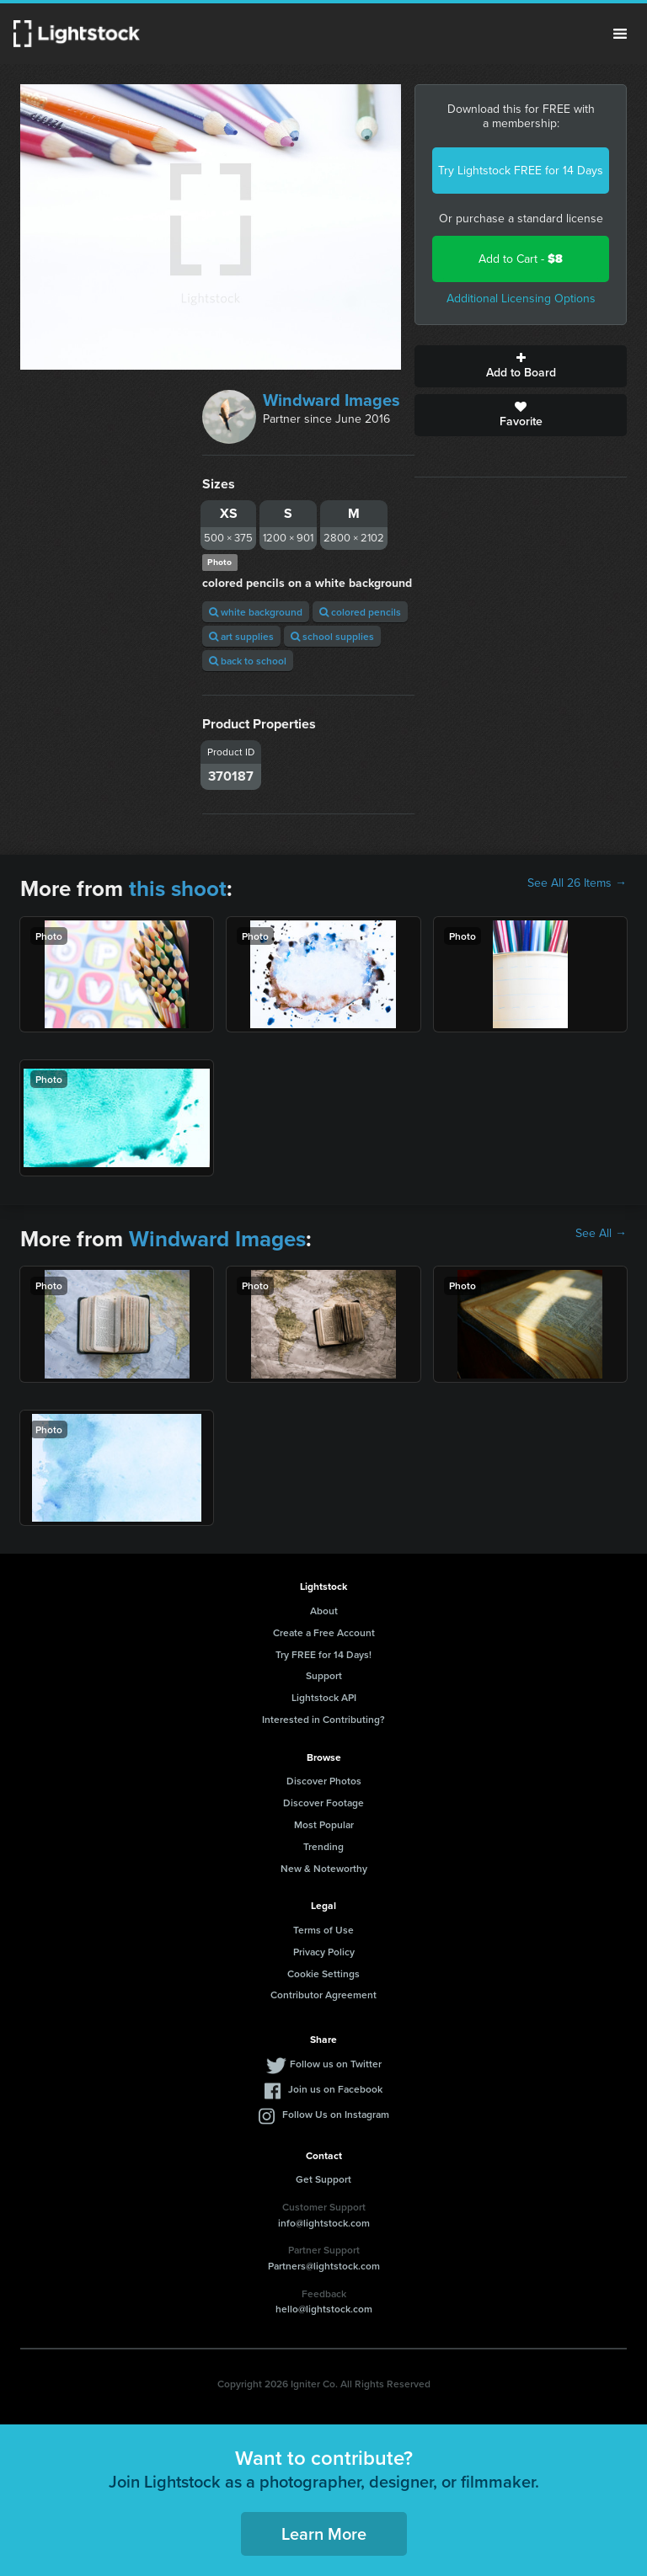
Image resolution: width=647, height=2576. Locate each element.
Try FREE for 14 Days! (323, 1654)
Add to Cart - (521, 259)
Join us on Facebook (335, 2089)
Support (324, 1675)
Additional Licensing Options (521, 298)
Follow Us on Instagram (335, 2114)
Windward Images (331, 400)
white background (255, 612)
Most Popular (324, 1824)
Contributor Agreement (323, 1994)
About (324, 1610)
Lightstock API (323, 1697)
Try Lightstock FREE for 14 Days (520, 170)
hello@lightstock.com (323, 2308)
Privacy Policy (324, 1951)
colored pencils (360, 612)
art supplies (241, 636)
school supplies (332, 636)
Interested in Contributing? (323, 1719)
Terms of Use (323, 1930)
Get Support (323, 2179)
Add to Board (521, 366)
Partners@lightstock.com (324, 2266)
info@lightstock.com (324, 2223)
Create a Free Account (324, 1632)
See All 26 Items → (577, 883)
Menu (620, 33)
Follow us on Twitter (336, 2063)
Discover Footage (323, 1802)
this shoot (178, 888)
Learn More (323, 2533)
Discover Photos (323, 1780)
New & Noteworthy (324, 1868)
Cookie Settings (323, 1973)
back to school (247, 660)
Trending (323, 1846)
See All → (601, 1233)
